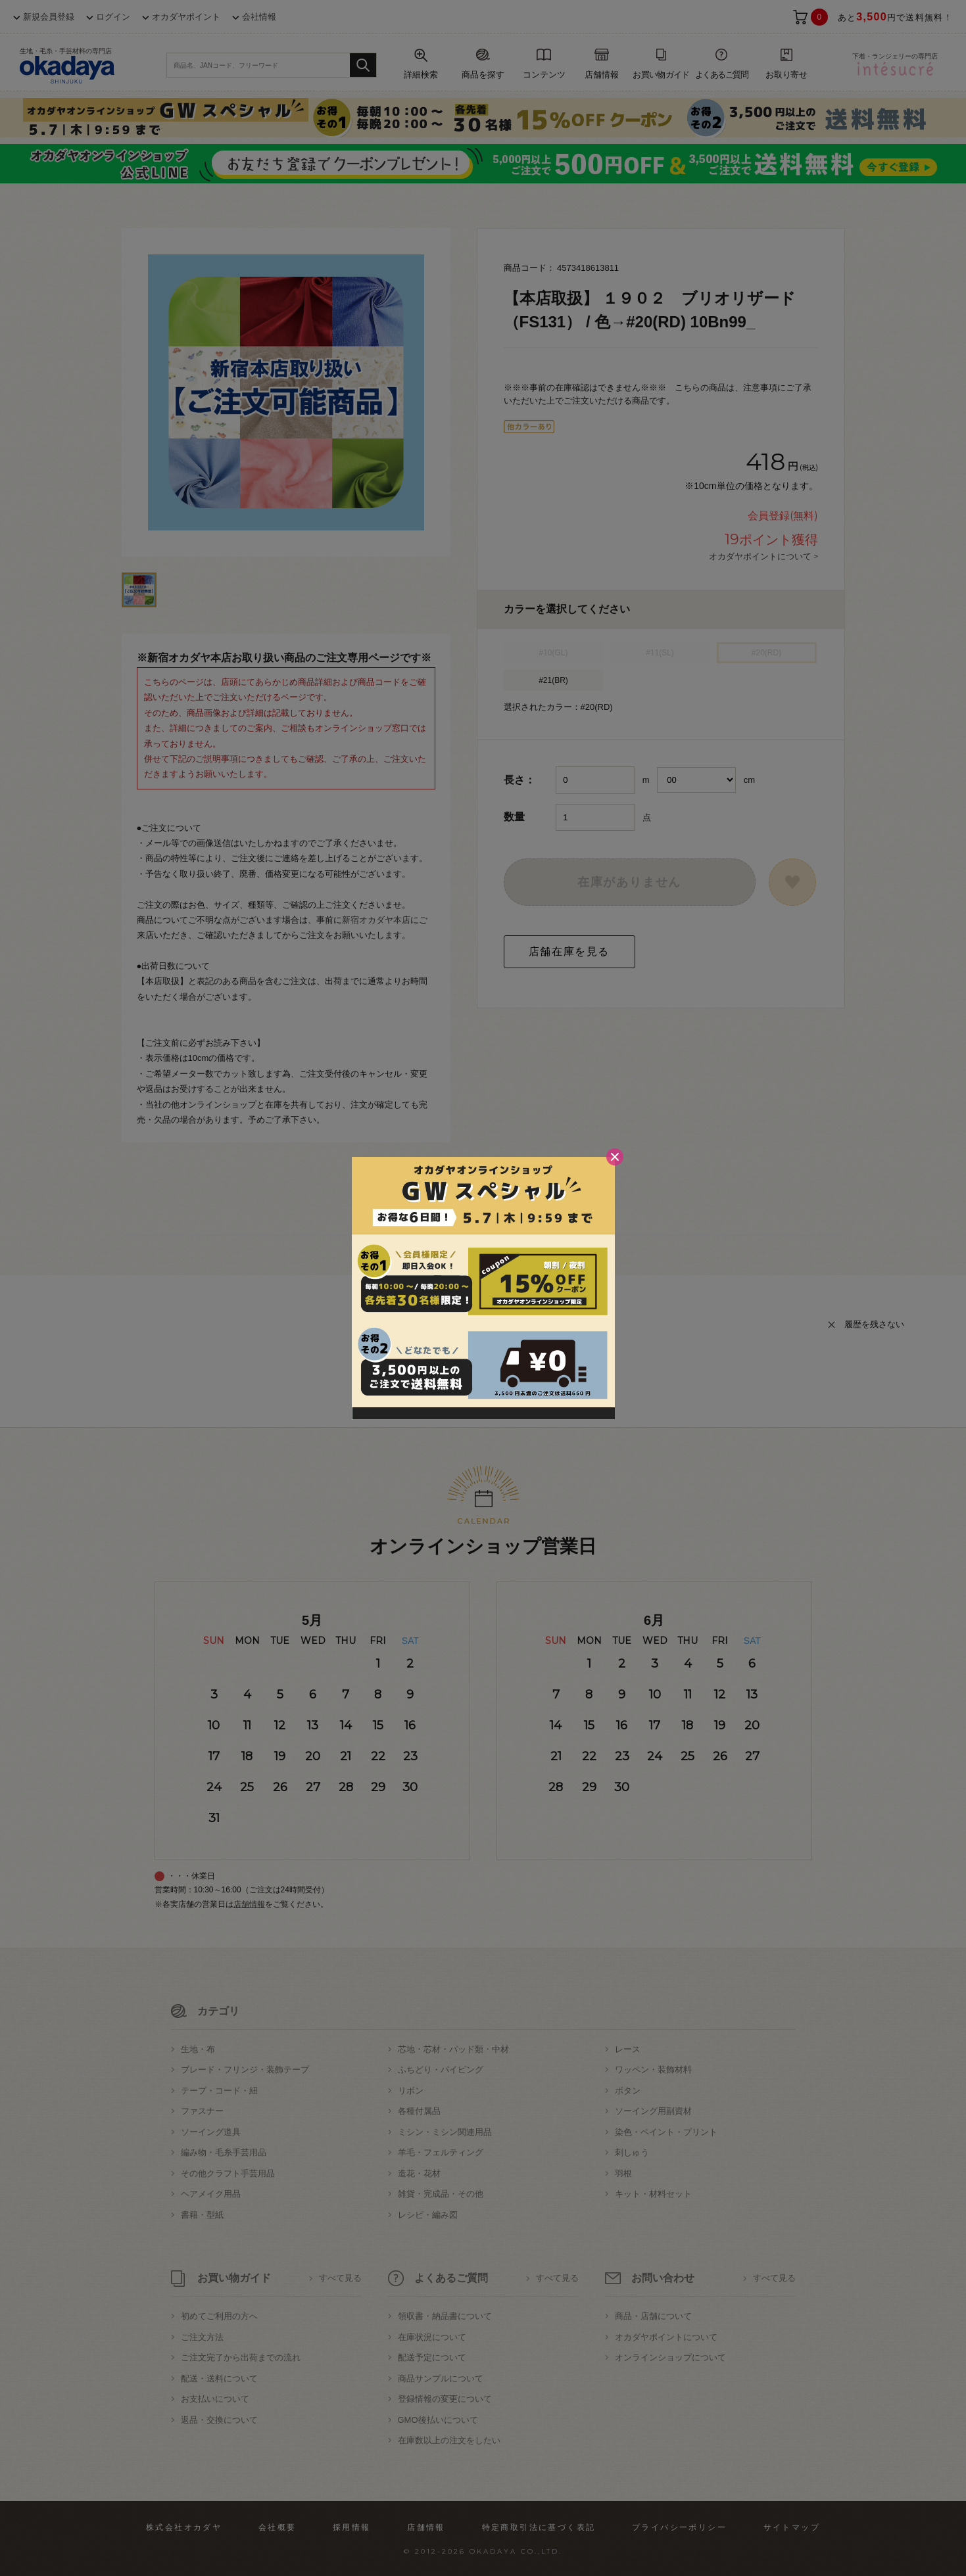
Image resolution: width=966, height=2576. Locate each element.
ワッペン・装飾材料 (653, 2069)
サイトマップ (791, 2527)
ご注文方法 (202, 2337)
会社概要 (277, 2527)
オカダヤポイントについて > (763, 556)
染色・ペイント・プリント (666, 2132)
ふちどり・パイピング (440, 2069)
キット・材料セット (653, 2194)
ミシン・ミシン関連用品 (445, 2132)
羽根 (623, 2173)
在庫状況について (432, 2337)
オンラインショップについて (670, 2357)
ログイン (113, 17)
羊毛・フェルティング (440, 2152)
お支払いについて (215, 2399)
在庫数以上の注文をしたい (449, 2440)
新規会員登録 (48, 17)
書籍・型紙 (202, 2215)
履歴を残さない (874, 1324)
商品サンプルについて (440, 2378)
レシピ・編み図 (428, 2215)
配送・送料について (219, 2378)
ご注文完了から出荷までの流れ (241, 2357)
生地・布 (198, 2049)
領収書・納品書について (445, 2316)
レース (627, 2049)
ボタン (627, 2091)
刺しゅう (632, 2152)
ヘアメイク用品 (211, 2194)
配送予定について (432, 2357)
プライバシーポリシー (679, 2527)
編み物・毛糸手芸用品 (223, 2152)
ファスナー (202, 2111)
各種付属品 (419, 2111)
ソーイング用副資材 (653, 2111)
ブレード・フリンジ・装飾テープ (245, 2069)
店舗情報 (249, 1904)
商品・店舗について (653, 2316)
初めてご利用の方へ (219, 2316)
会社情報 (259, 17)
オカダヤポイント (186, 17)
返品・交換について (219, 2420)
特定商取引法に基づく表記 (539, 2527)
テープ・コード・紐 (219, 2091)
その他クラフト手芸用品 (228, 2173)
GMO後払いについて (438, 2420)
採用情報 (352, 2527)
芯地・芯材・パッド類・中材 (453, 2049)
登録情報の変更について (445, 2399)
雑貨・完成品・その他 (440, 2194)
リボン (410, 2091)
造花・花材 (419, 2173)
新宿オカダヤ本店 (376, 920)
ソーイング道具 (211, 2132)
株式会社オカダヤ (184, 2527)
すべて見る (340, 2278)
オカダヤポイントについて (666, 2337)
